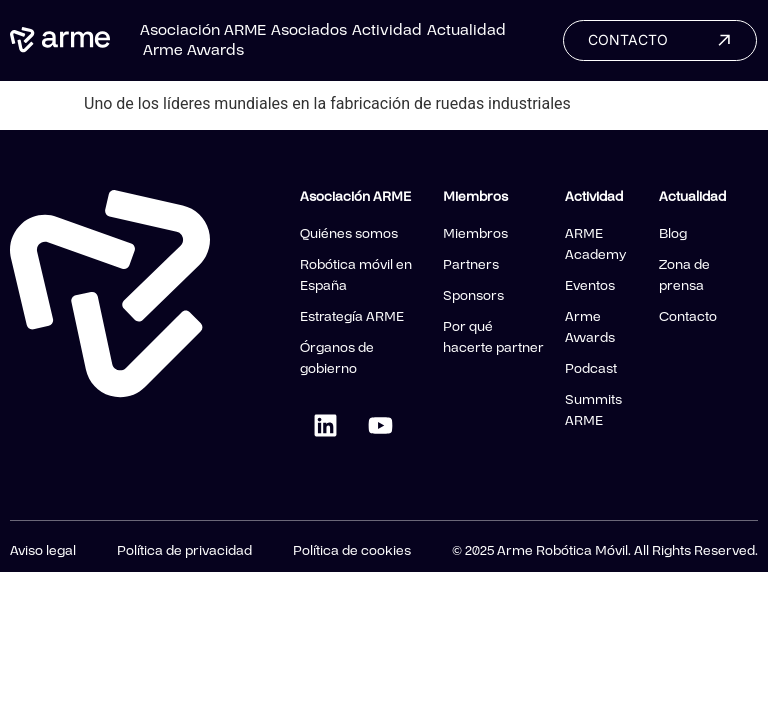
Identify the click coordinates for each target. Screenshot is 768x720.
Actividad (387, 30)
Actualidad (466, 30)
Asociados (309, 30)
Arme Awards (193, 50)
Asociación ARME (203, 30)
